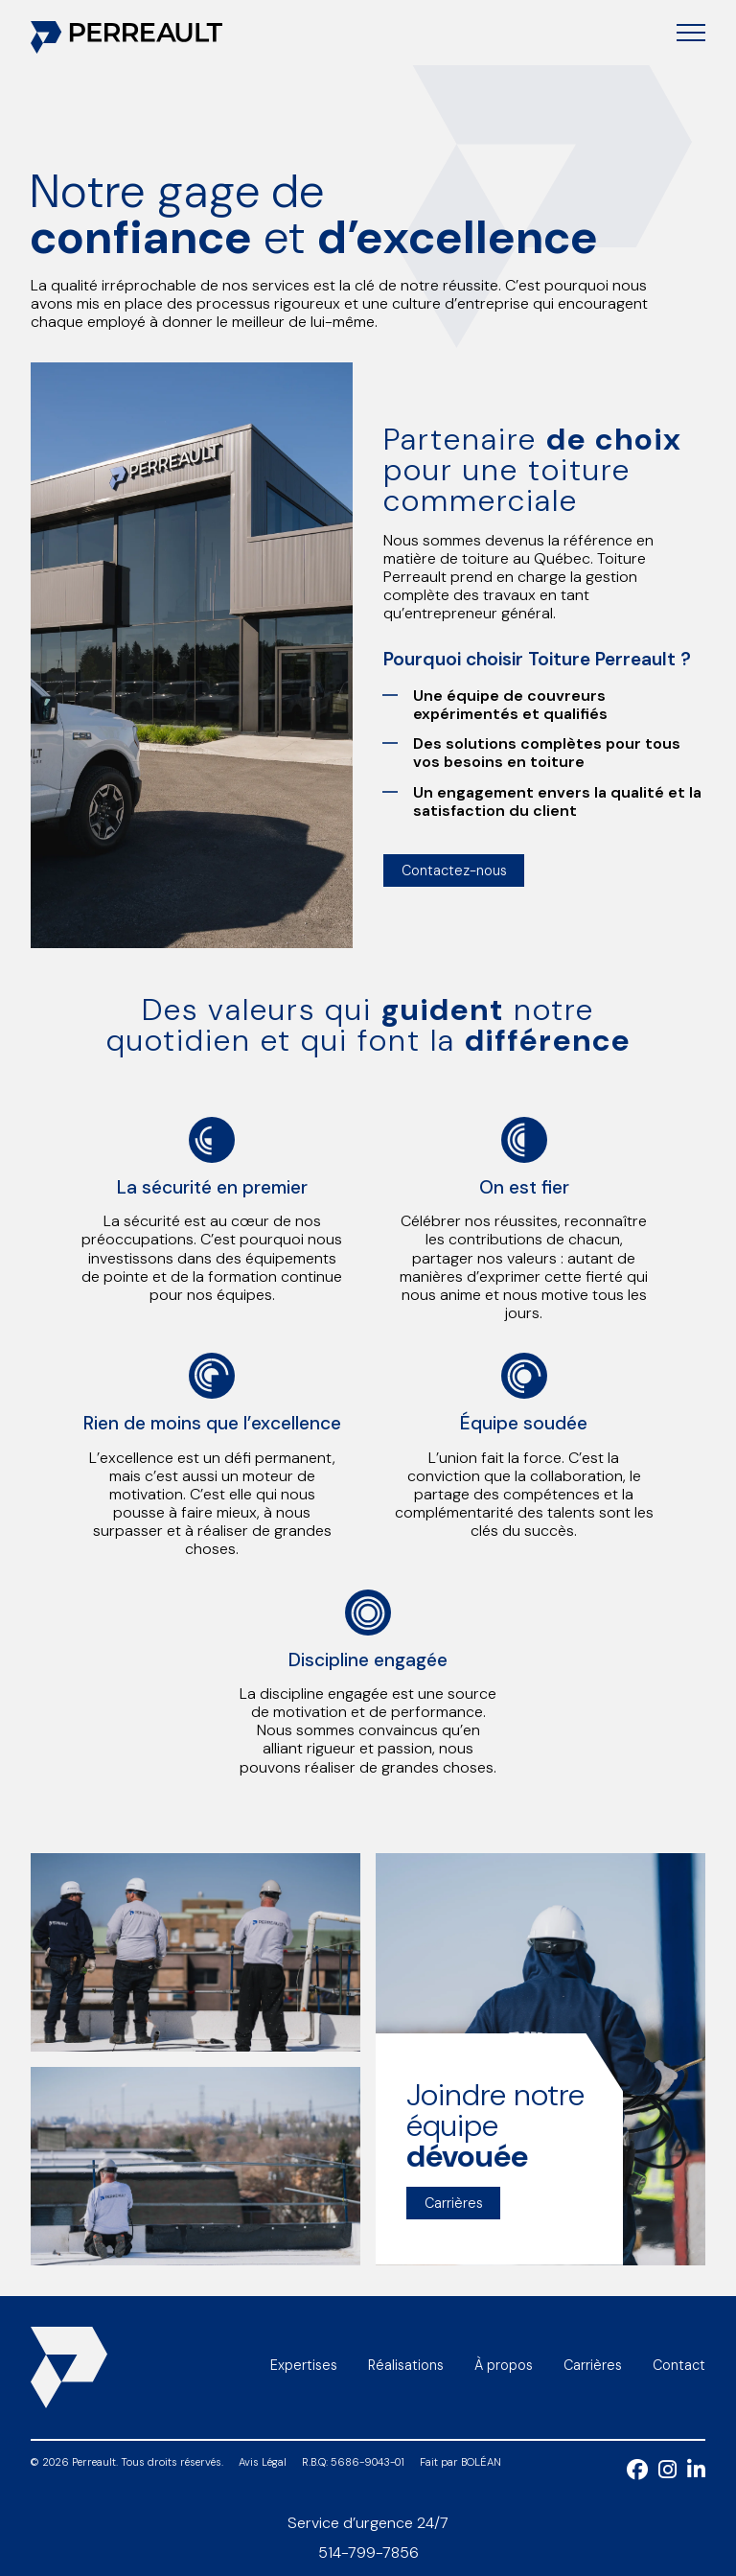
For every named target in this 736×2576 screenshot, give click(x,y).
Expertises (303, 2365)
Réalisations (406, 2365)
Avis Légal (263, 2462)
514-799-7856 (368, 2552)
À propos (503, 2365)
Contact (679, 2365)
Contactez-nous (454, 870)
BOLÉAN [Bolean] (481, 2462)
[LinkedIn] (696, 2473)
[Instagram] (672, 2473)
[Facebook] (642, 2473)
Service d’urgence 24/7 (368, 2523)
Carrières (454, 2203)
